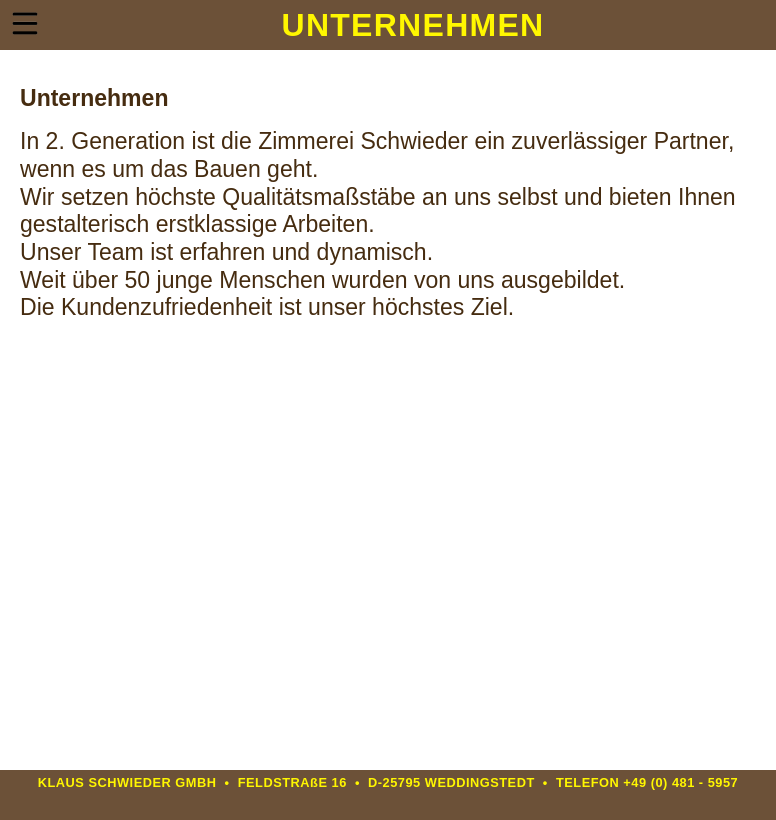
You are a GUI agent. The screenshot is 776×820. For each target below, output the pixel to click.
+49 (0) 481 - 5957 (680, 782)
